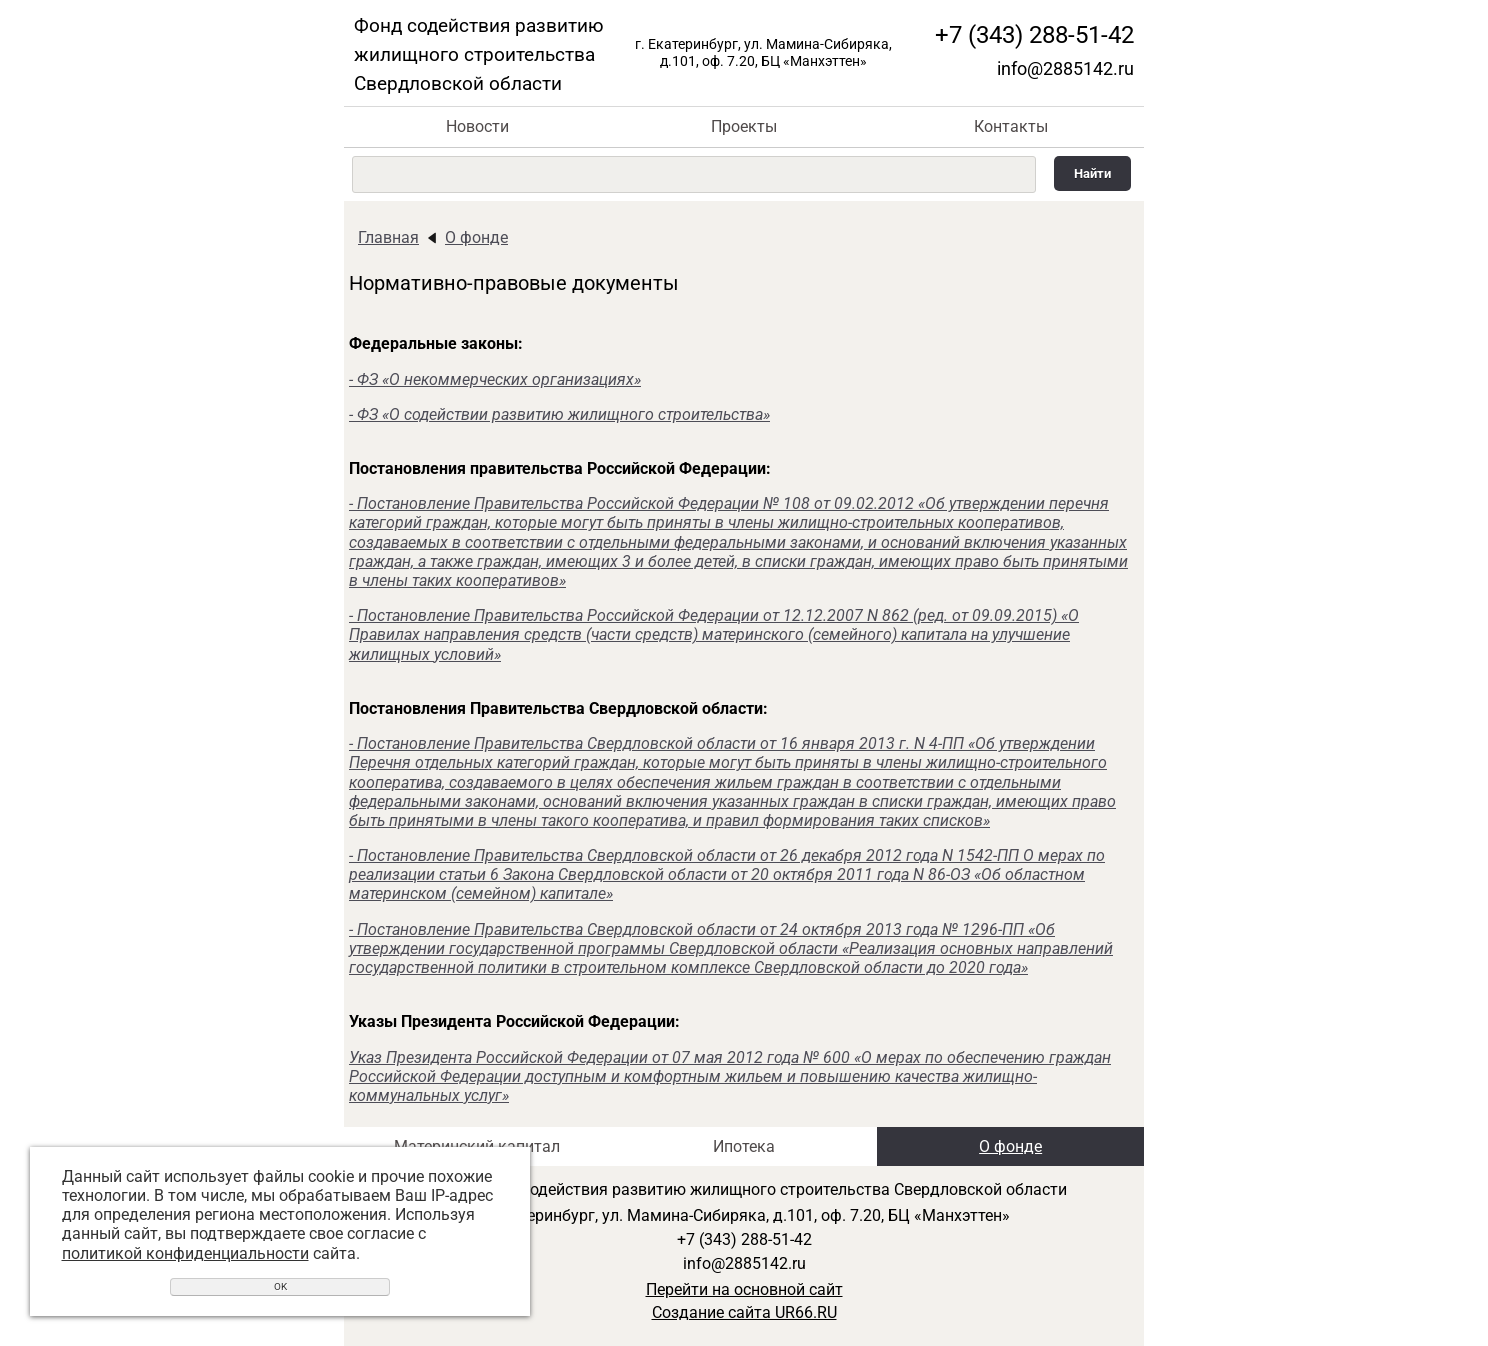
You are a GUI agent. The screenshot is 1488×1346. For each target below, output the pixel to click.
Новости (477, 126)
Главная (388, 237)
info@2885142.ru (1065, 68)
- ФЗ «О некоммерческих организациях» (495, 379)
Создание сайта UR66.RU (744, 1312)
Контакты (1011, 126)
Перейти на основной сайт (744, 1289)
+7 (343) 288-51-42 (1034, 35)
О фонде (476, 237)
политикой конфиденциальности (185, 1253)
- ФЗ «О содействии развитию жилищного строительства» (559, 414)
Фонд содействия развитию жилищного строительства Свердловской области (479, 54)
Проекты (744, 126)
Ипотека (744, 1146)
